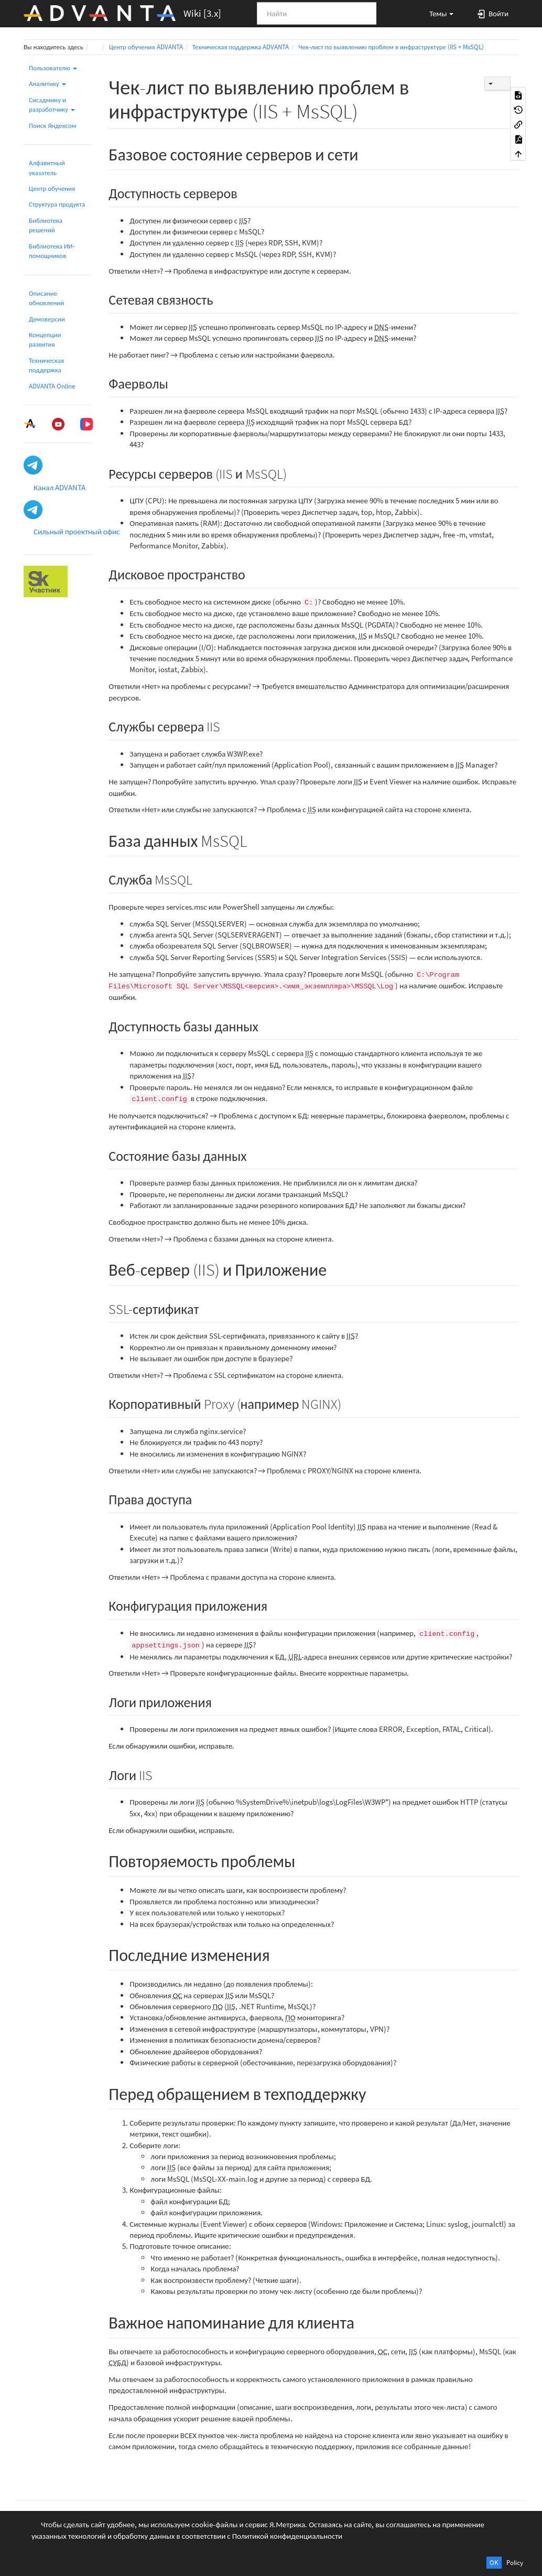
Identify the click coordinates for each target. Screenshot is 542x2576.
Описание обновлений (46, 298)
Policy (514, 2562)
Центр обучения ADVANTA (146, 46)
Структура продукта (57, 204)
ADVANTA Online (52, 386)
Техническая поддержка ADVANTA (240, 46)
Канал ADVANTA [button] (59, 487)
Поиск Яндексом (53, 125)
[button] (436, 13)
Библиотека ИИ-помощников (52, 251)
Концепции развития (45, 339)
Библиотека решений (45, 225)
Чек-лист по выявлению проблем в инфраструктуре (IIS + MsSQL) (391, 46)
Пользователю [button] (53, 67)
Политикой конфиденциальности (287, 2536)
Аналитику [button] (47, 83)
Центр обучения (52, 188)
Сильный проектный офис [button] (77, 531)
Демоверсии (47, 319)
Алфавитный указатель (47, 167)
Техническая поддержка (46, 365)
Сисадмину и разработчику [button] (52, 104)
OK (494, 2562)
